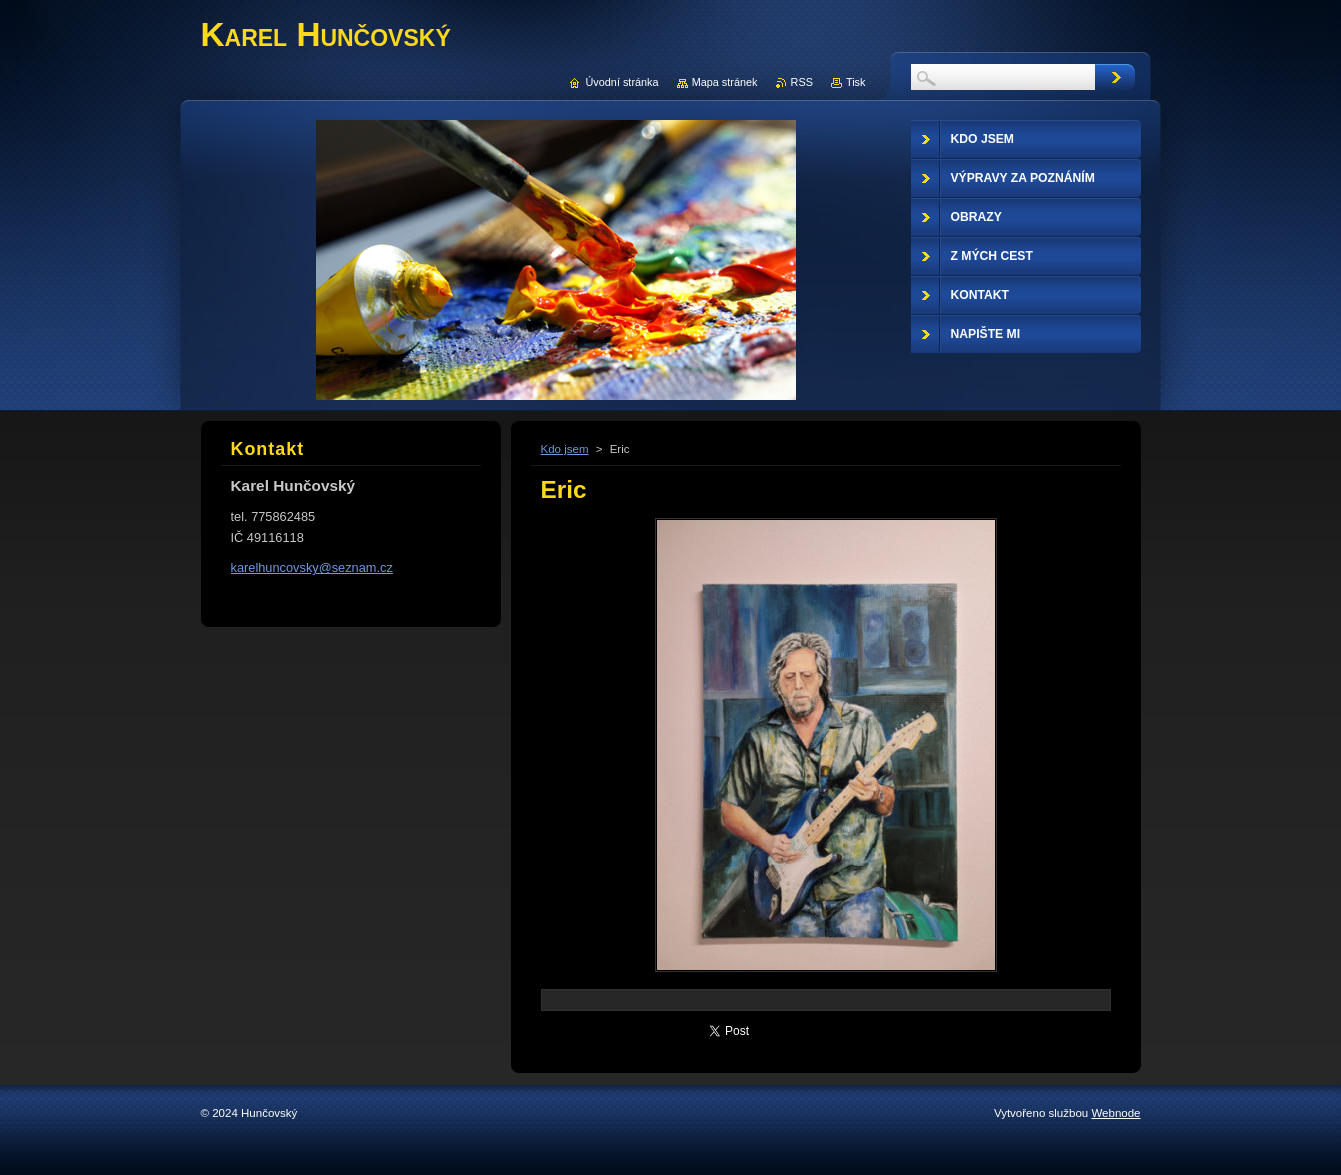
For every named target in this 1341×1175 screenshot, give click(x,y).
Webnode (1115, 1113)
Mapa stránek (725, 82)
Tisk (856, 82)
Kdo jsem (565, 449)
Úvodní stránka (621, 82)
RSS (802, 82)
